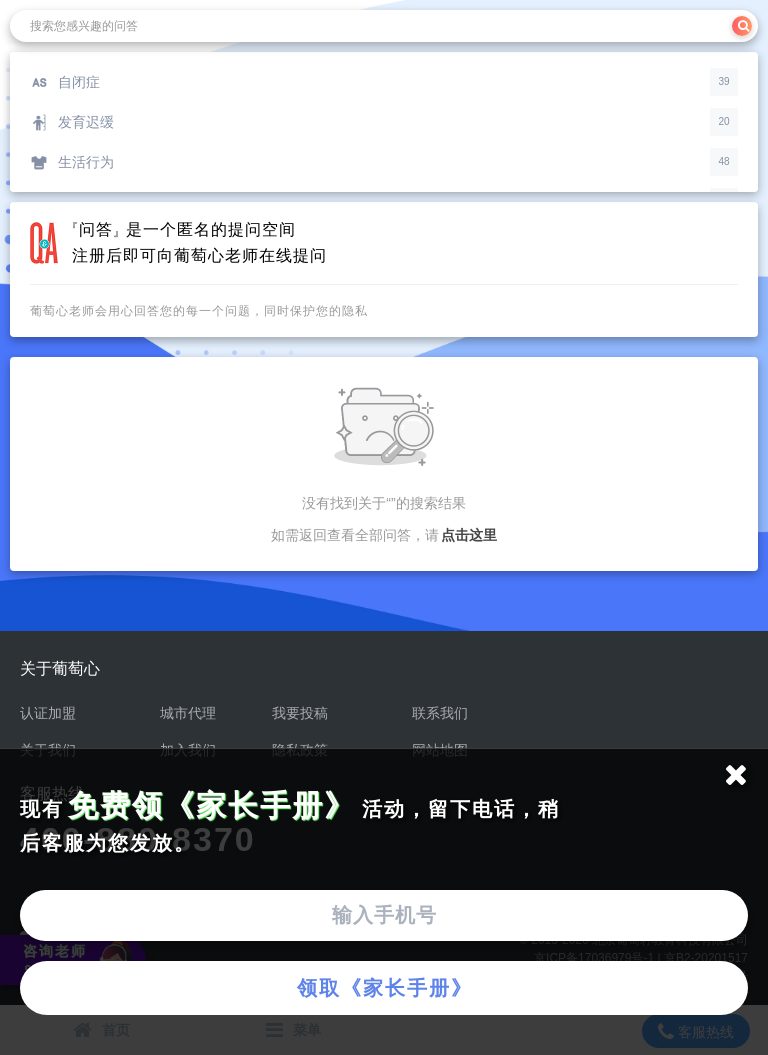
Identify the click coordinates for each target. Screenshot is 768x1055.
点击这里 (469, 535)
